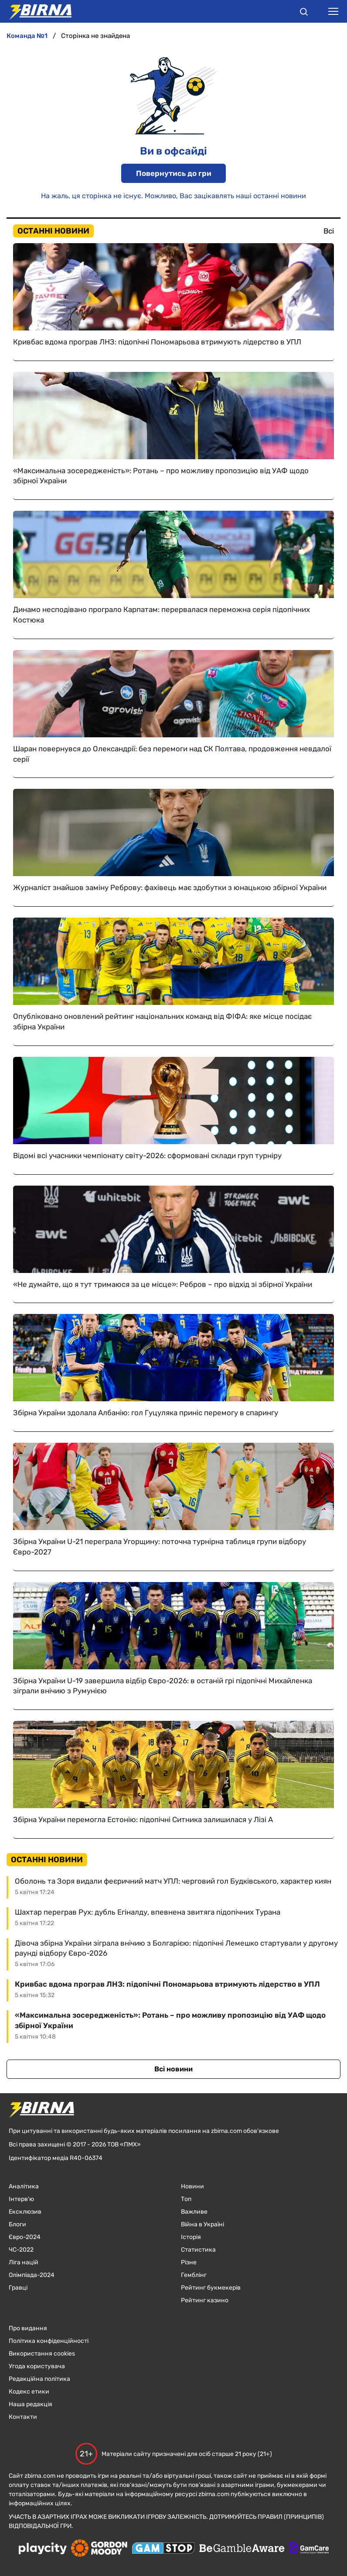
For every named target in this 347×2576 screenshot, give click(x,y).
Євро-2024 (25, 2237)
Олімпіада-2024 (31, 2275)
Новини (192, 2186)
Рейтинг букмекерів (211, 2287)
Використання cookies (42, 2353)
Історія (191, 2237)
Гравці (18, 2287)
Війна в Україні (202, 2224)
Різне (189, 2262)
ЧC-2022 (21, 2249)
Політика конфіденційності (48, 2341)
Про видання (28, 2328)
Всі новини (173, 2069)
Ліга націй (23, 2262)
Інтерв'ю (21, 2199)
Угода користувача (37, 2366)
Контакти (23, 2417)
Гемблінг (194, 2275)
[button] (304, 13)
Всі (328, 231)
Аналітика (24, 2186)
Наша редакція (30, 2404)
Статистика (198, 2249)
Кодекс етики (29, 2391)
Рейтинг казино (204, 2300)
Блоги (17, 2224)
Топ (186, 2199)
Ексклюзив (25, 2211)
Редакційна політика (39, 2379)
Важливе (194, 2211)
